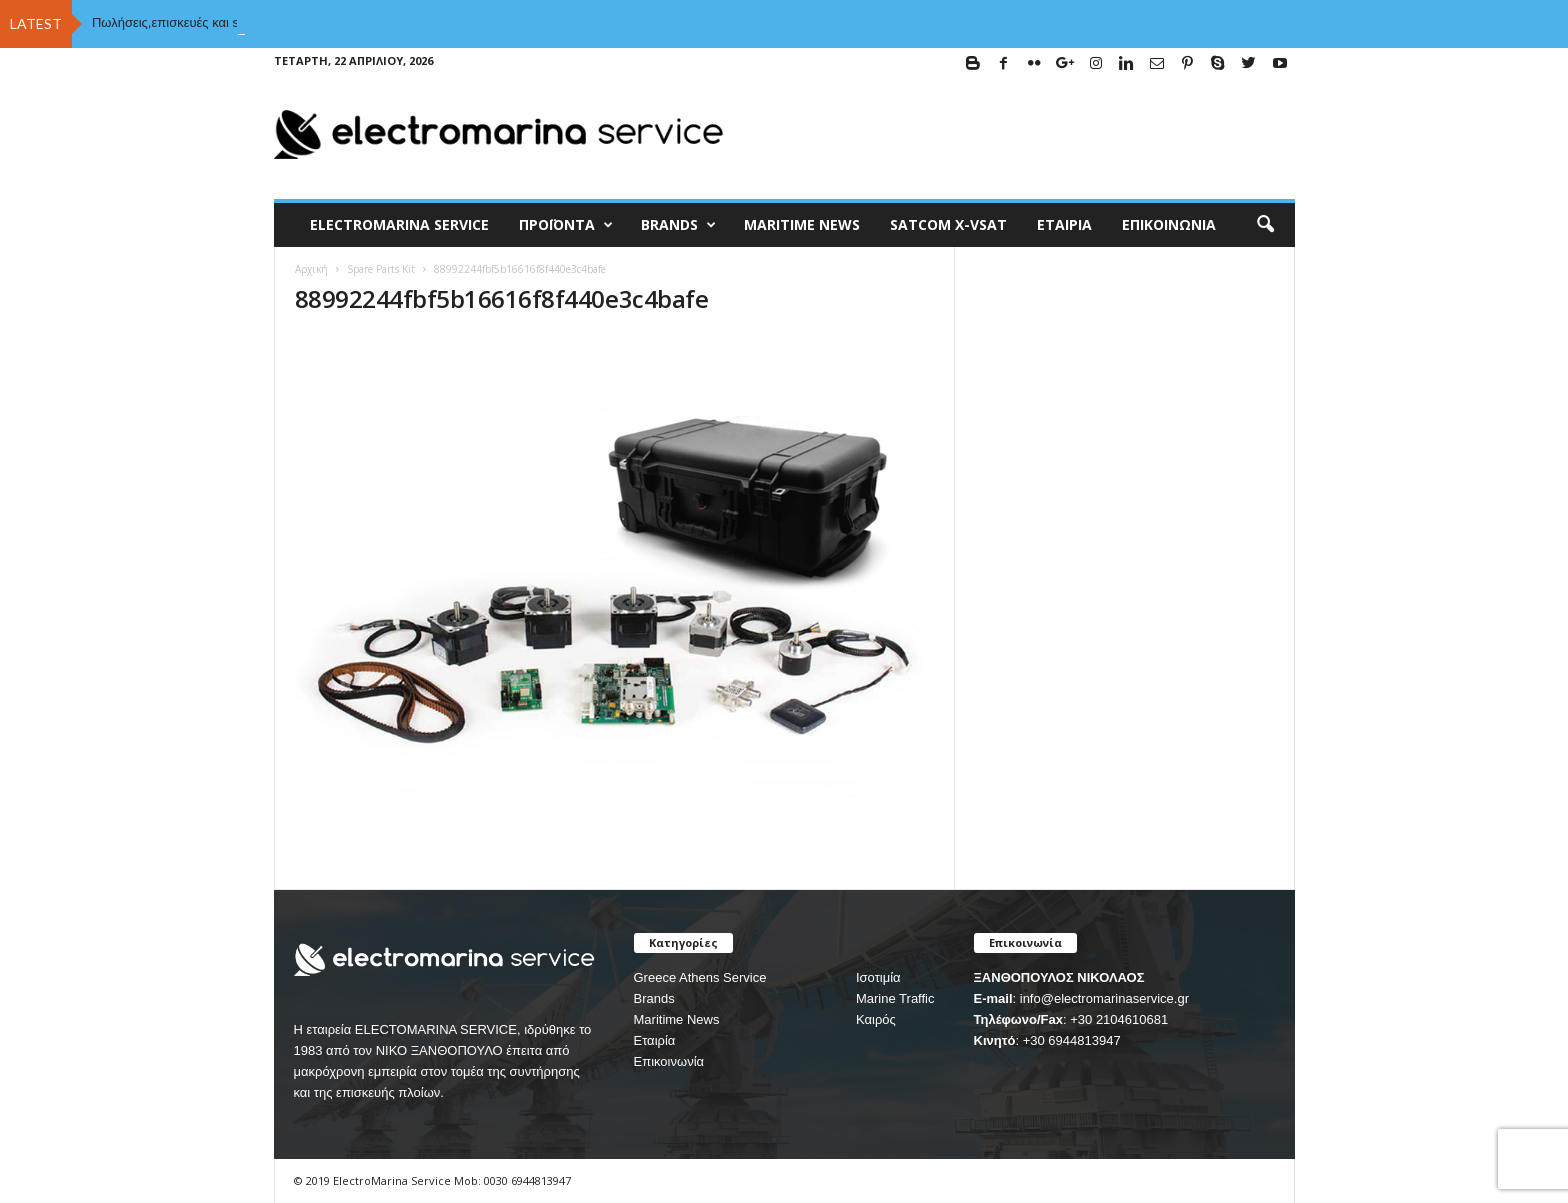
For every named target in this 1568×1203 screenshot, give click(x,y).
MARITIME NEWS (802, 224)
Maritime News (677, 1019)
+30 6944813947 (1072, 1040)
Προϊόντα (566, 225)
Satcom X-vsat (948, 224)
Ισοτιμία (878, 977)
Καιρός (876, 1019)
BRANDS (678, 225)
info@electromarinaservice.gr (1104, 998)
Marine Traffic (895, 998)
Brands (654, 998)
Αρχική (311, 269)
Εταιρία (1064, 224)
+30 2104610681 (1119, 1019)
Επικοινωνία (1169, 224)
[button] (1265, 225)
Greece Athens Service (700, 977)
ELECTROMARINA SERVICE (399, 224)
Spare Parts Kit (381, 269)
